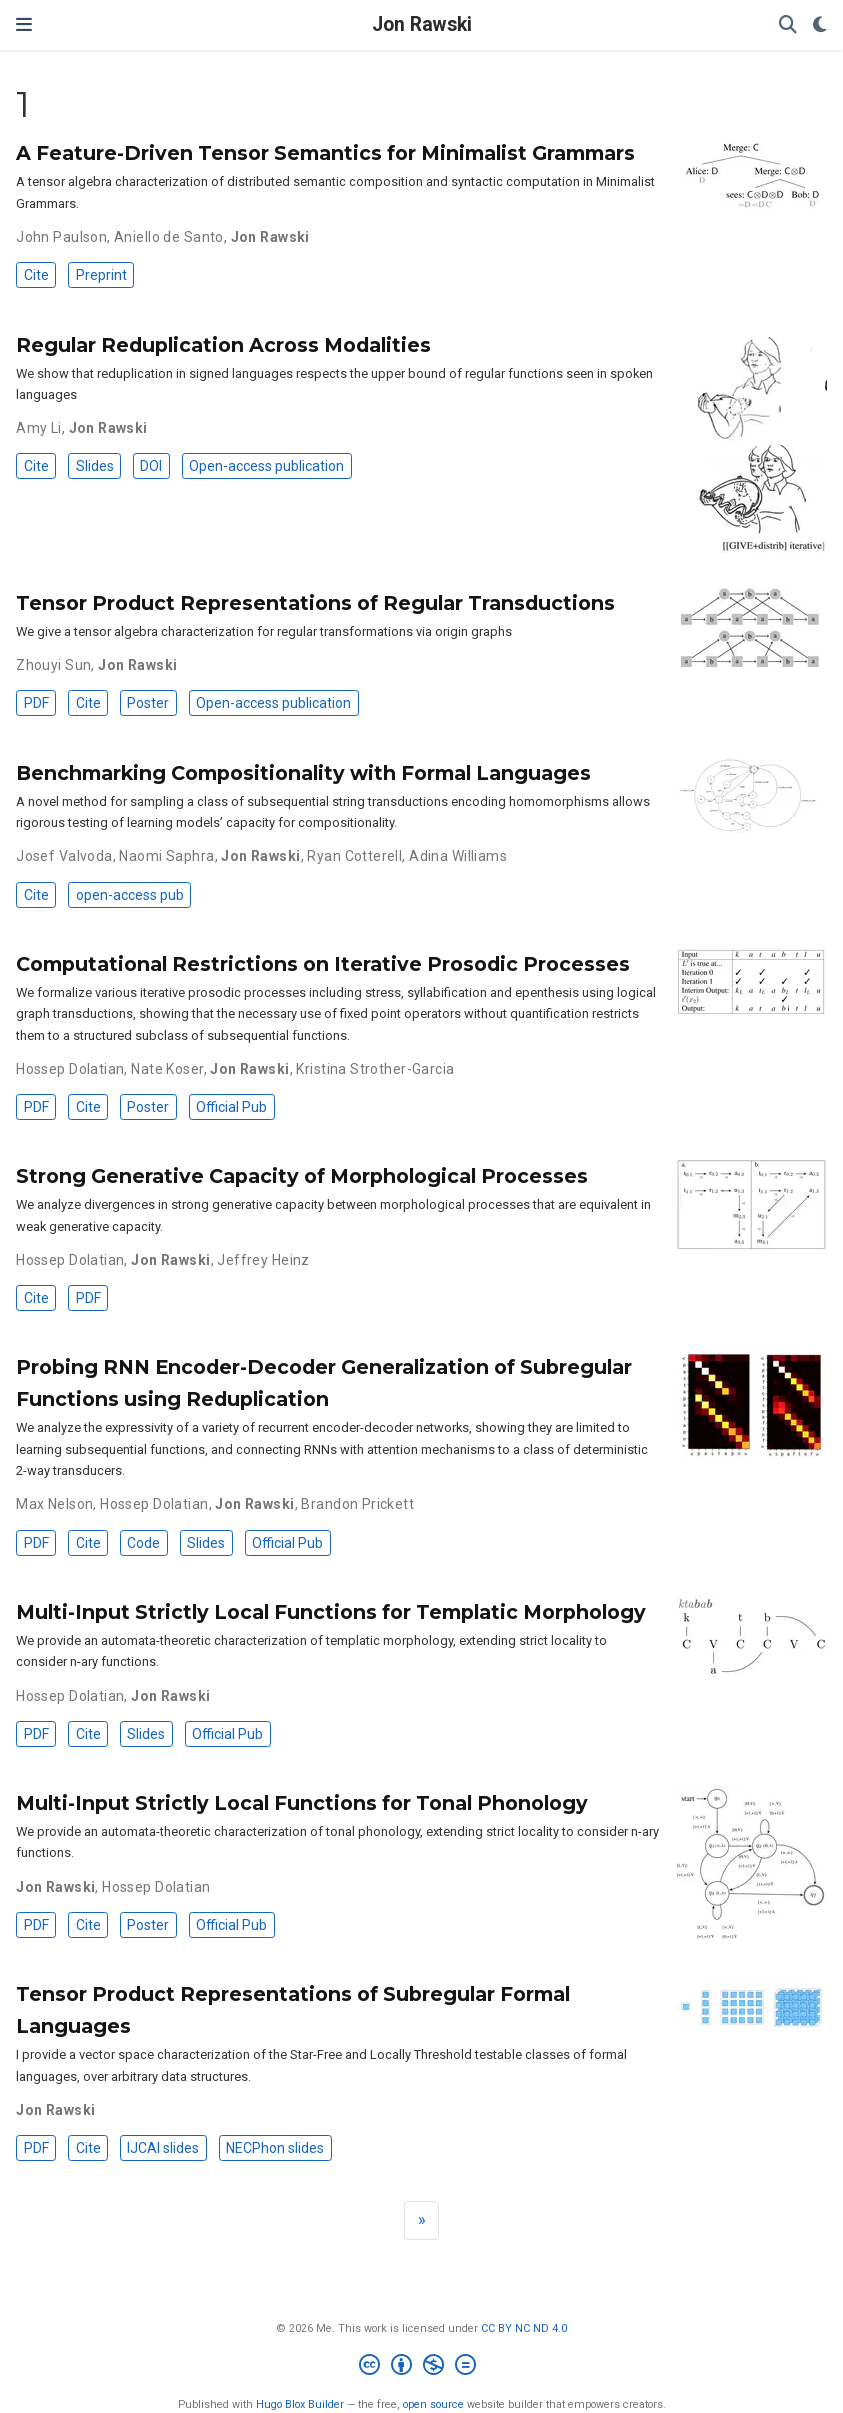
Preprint (101, 275)
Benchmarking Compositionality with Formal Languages (303, 773)
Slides (95, 466)
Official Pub (231, 1107)
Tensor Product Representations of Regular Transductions (315, 603)
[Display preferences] (820, 25)
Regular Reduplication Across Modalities (223, 345)
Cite (36, 275)
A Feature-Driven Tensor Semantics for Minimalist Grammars (325, 153)
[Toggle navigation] (24, 24)
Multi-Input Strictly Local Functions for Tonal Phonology (302, 1803)
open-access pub (130, 895)
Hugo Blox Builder (300, 2404)
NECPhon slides (275, 2148)
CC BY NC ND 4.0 (524, 2328)
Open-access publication (266, 466)
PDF (36, 703)
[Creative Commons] (421, 2367)
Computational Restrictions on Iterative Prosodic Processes (323, 964)
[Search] (788, 25)
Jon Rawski (422, 24)
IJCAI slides (163, 2148)
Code (143, 1543)
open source (433, 2404)
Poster (148, 703)
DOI (151, 466)
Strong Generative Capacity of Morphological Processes (302, 1176)
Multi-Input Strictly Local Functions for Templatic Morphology (331, 1612)
